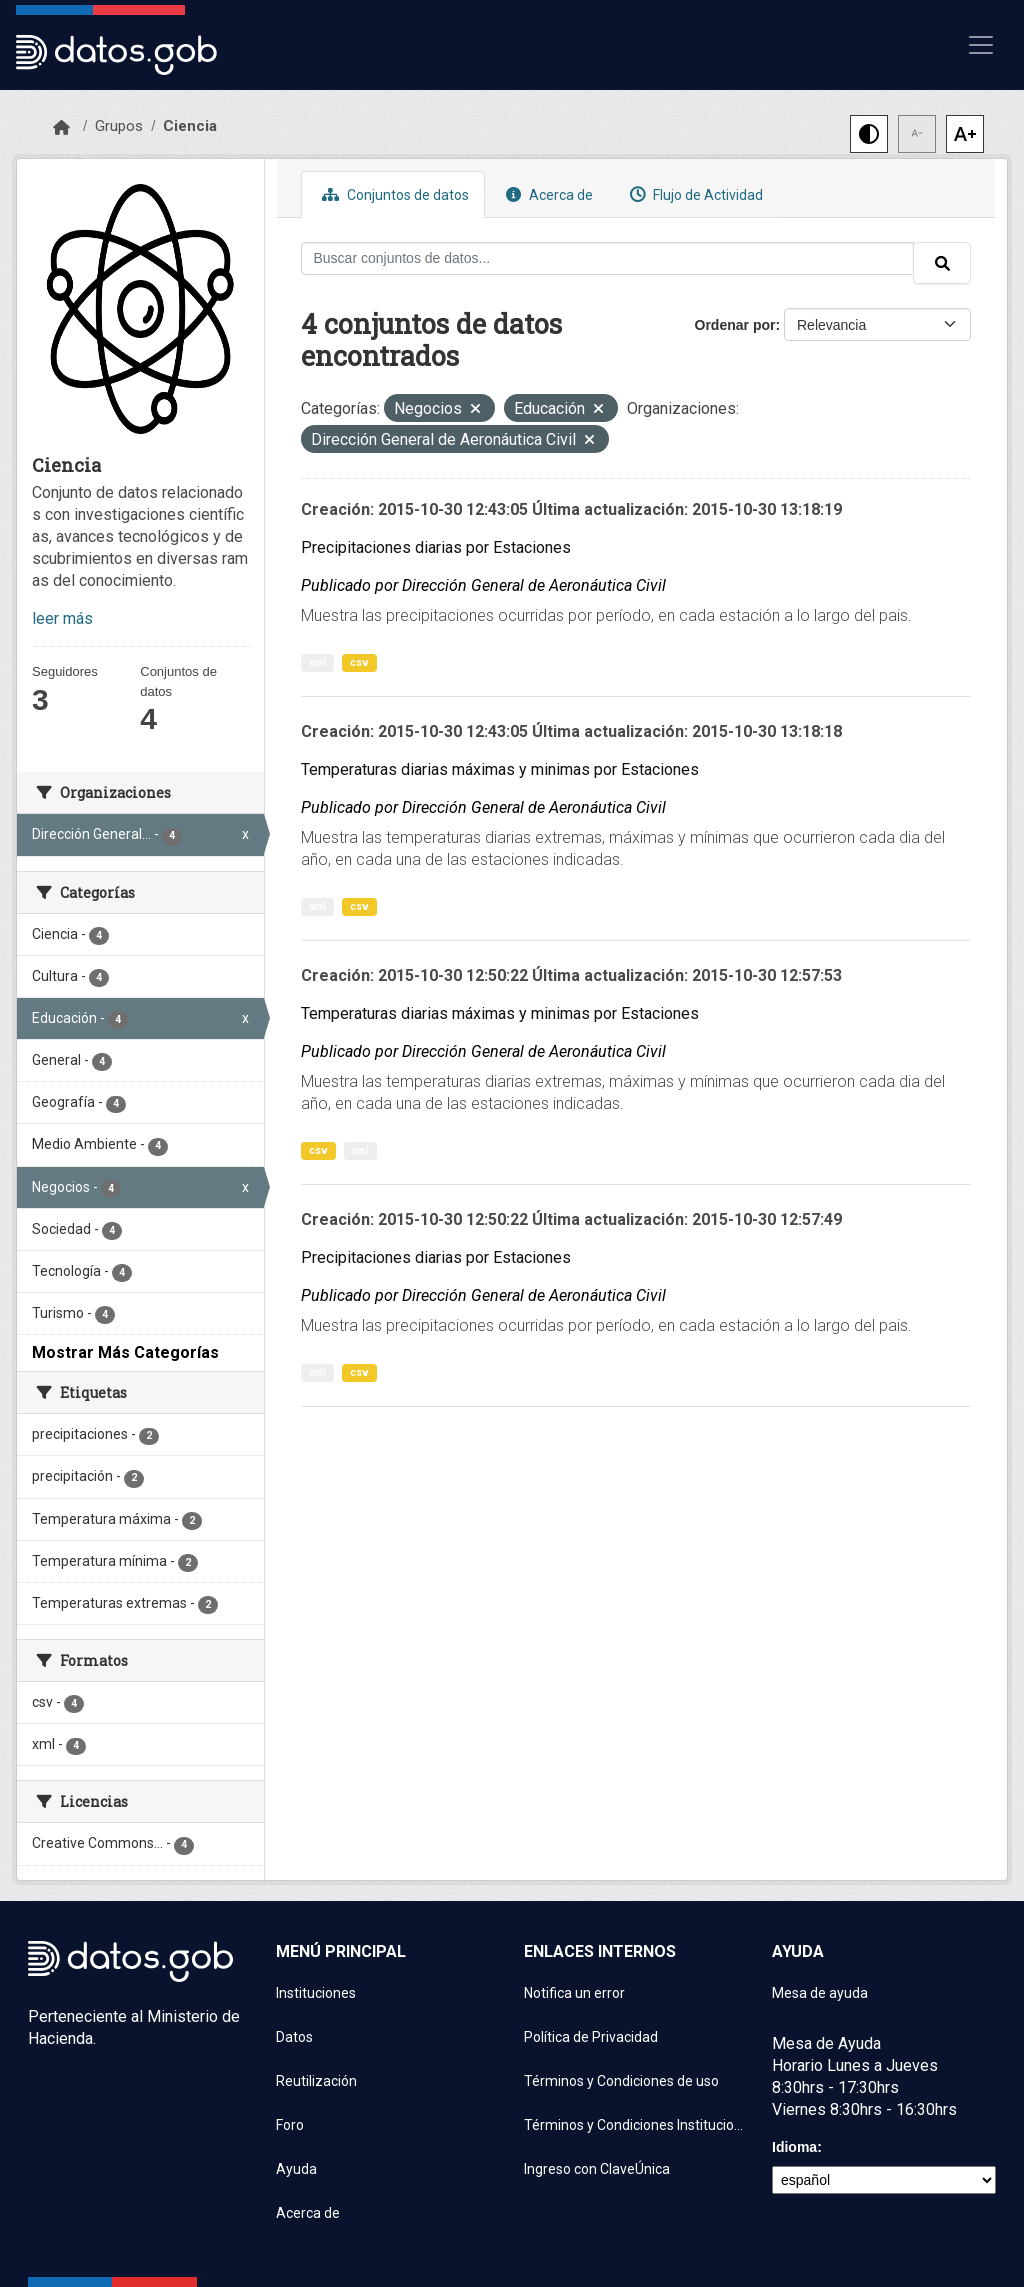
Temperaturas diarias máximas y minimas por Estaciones (500, 769)
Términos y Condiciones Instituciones (636, 2125)
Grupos (119, 126)
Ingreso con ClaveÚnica (597, 2169)
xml (317, 662)
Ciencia (190, 126)
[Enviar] (942, 263)
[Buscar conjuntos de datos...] (608, 258)
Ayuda (296, 2169)
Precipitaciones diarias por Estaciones (436, 547)
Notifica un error (574, 1993)
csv (359, 662)
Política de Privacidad (591, 2037)
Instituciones (316, 1993)
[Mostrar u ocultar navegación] (981, 45)
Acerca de (547, 194)
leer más (62, 618)
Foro (290, 2125)
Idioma (794, 2147)
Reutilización (316, 2081)
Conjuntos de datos (393, 194)
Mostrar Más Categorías (125, 1352)
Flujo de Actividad (694, 194)
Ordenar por (735, 325)
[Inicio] (61, 128)
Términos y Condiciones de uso (621, 2081)
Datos (294, 2037)
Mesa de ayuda (820, 1993)
